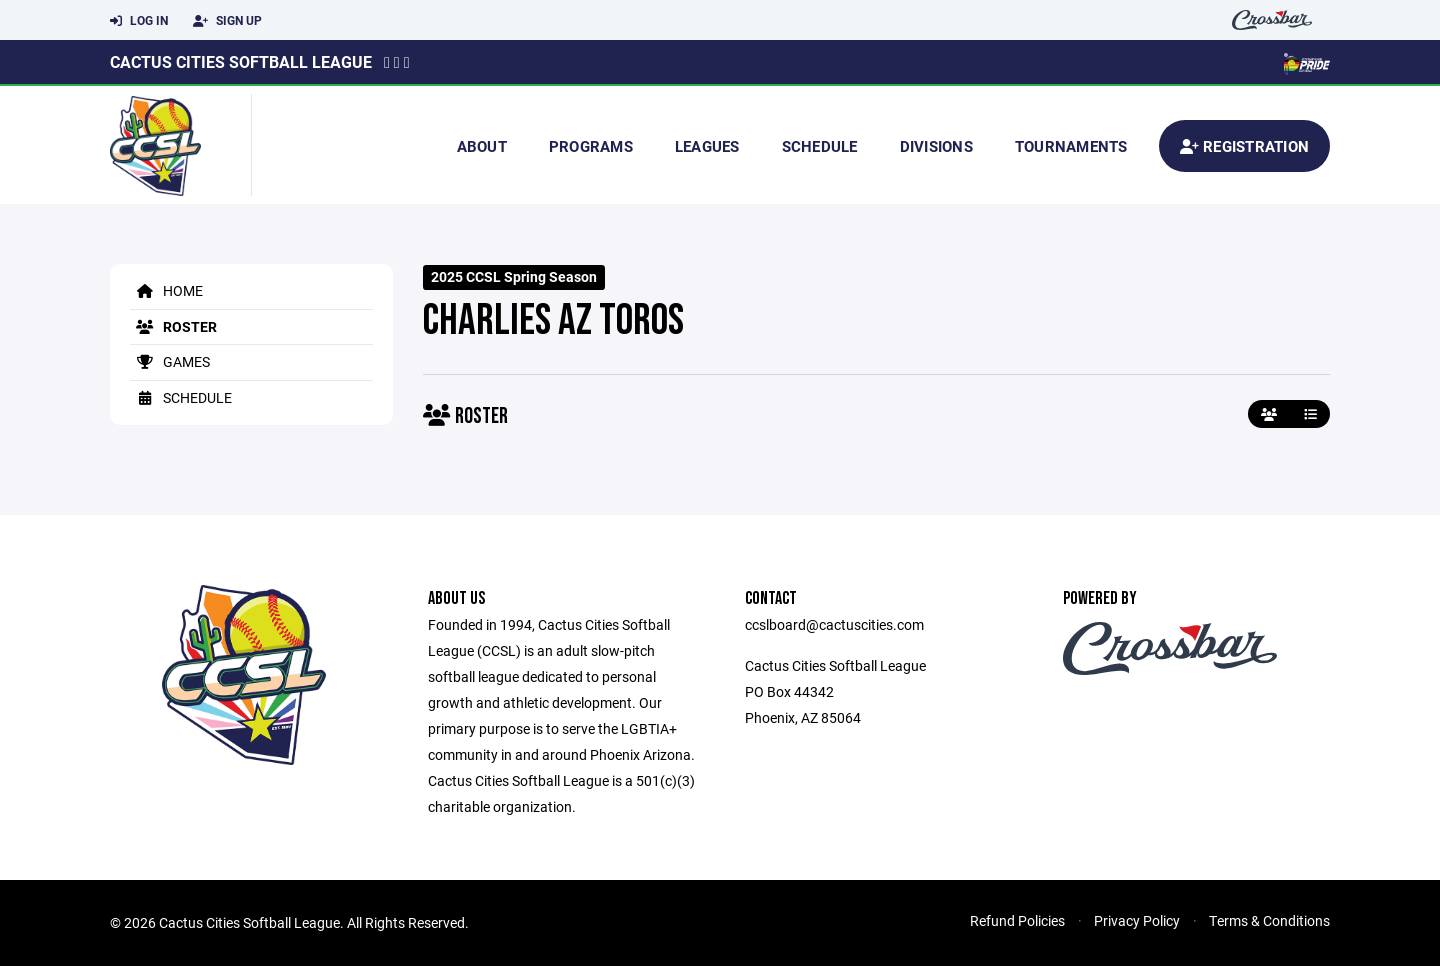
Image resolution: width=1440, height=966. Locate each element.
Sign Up (227, 21)
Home (166, 290)
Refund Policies (1017, 920)
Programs (591, 146)
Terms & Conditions (1269, 920)
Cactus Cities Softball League (241, 61)
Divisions (936, 146)
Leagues (707, 146)
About (482, 146)
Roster (173, 326)
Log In (139, 21)
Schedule (820, 146)
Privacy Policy (1137, 920)
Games (170, 361)
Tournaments (1071, 146)
